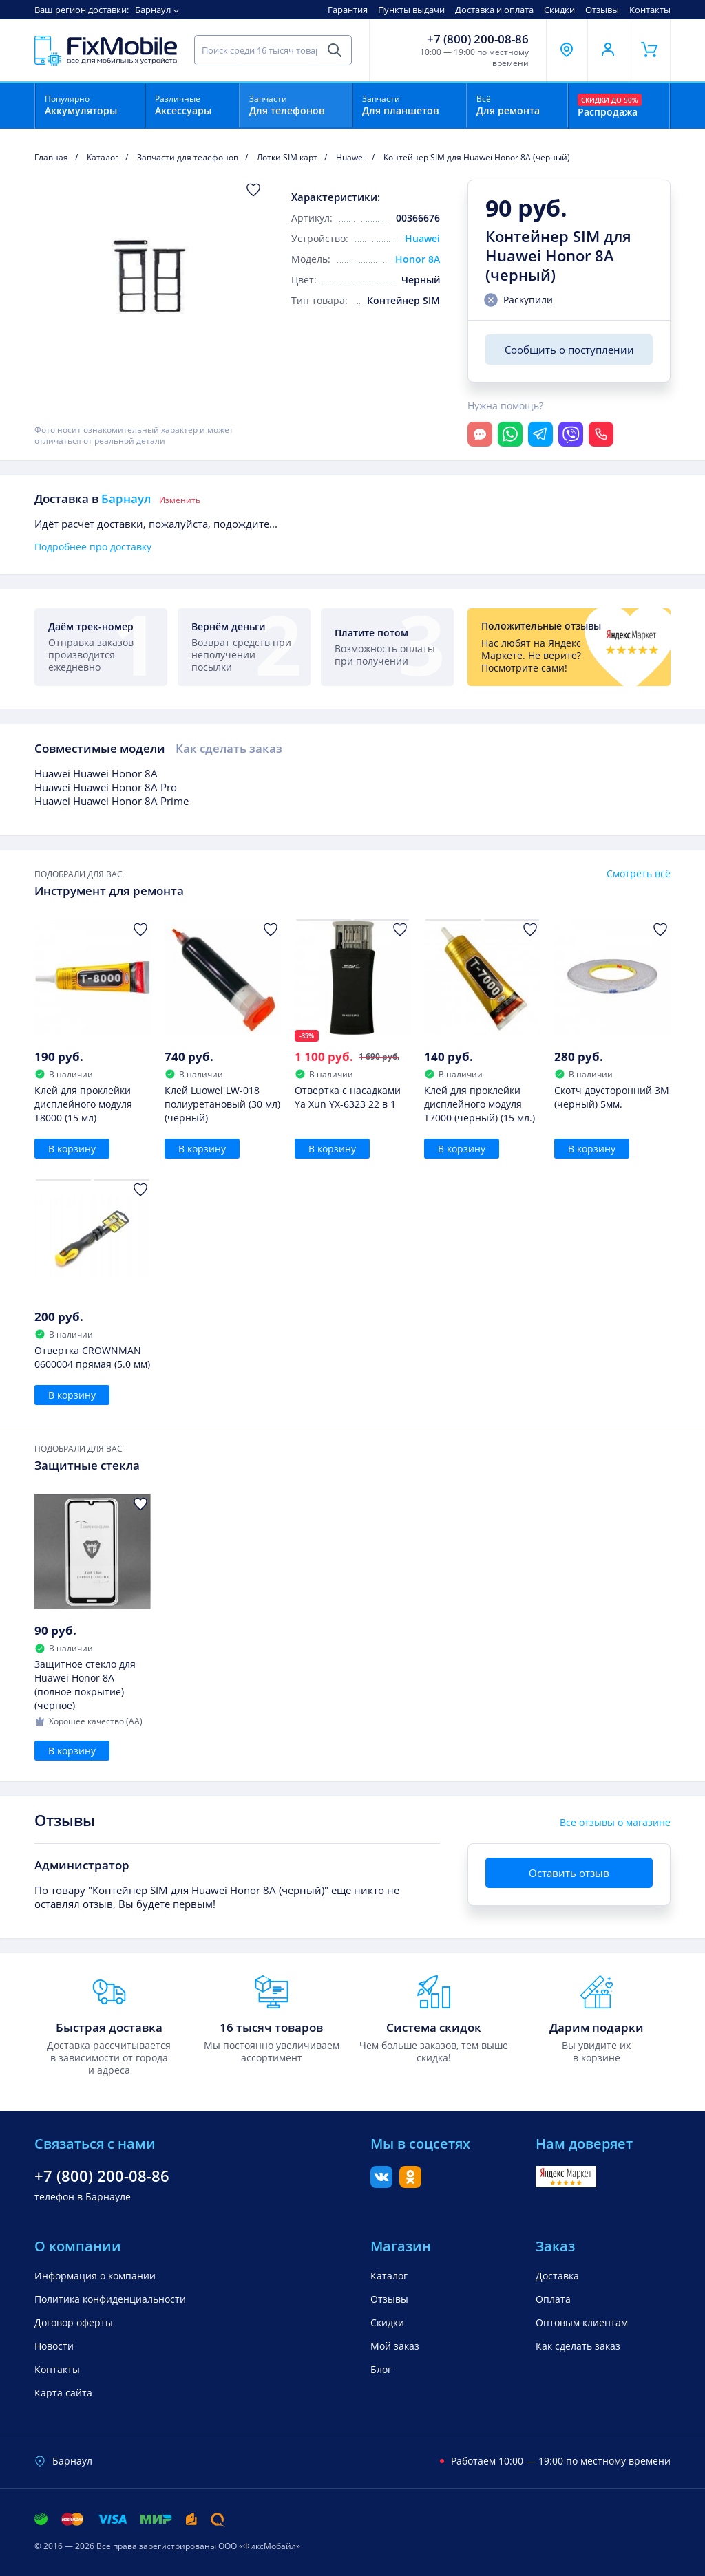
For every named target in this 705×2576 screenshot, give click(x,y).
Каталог (389, 2275)
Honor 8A (417, 259)
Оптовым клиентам (582, 2322)
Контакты (650, 9)
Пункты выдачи (411, 9)
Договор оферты (73, 2322)
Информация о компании (95, 2275)
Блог (381, 2369)
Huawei (422, 238)
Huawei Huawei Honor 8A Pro (105, 787)
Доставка (557, 2275)
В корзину (72, 1148)
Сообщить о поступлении (569, 349)
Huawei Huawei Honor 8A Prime (111, 801)
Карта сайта (63, 2392)
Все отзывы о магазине (615, 1822)
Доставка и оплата (494, 9)
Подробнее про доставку (92, 547)
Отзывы (602, 9)
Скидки (559, 9)
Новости (54, 2345)
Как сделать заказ (229, 748)
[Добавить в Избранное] (253, 190)
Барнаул (153, 9)
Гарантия (348, 9)
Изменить (179, 500)
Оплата (553, 2299)
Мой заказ (394, 2345)
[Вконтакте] (381, 2184)
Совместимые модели (99, 748)
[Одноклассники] (410, 2184)
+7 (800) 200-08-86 (478, 39)
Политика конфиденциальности (110, 2299)
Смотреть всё (639, 874)
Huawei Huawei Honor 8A (96, 773)
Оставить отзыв (569, 1873)
